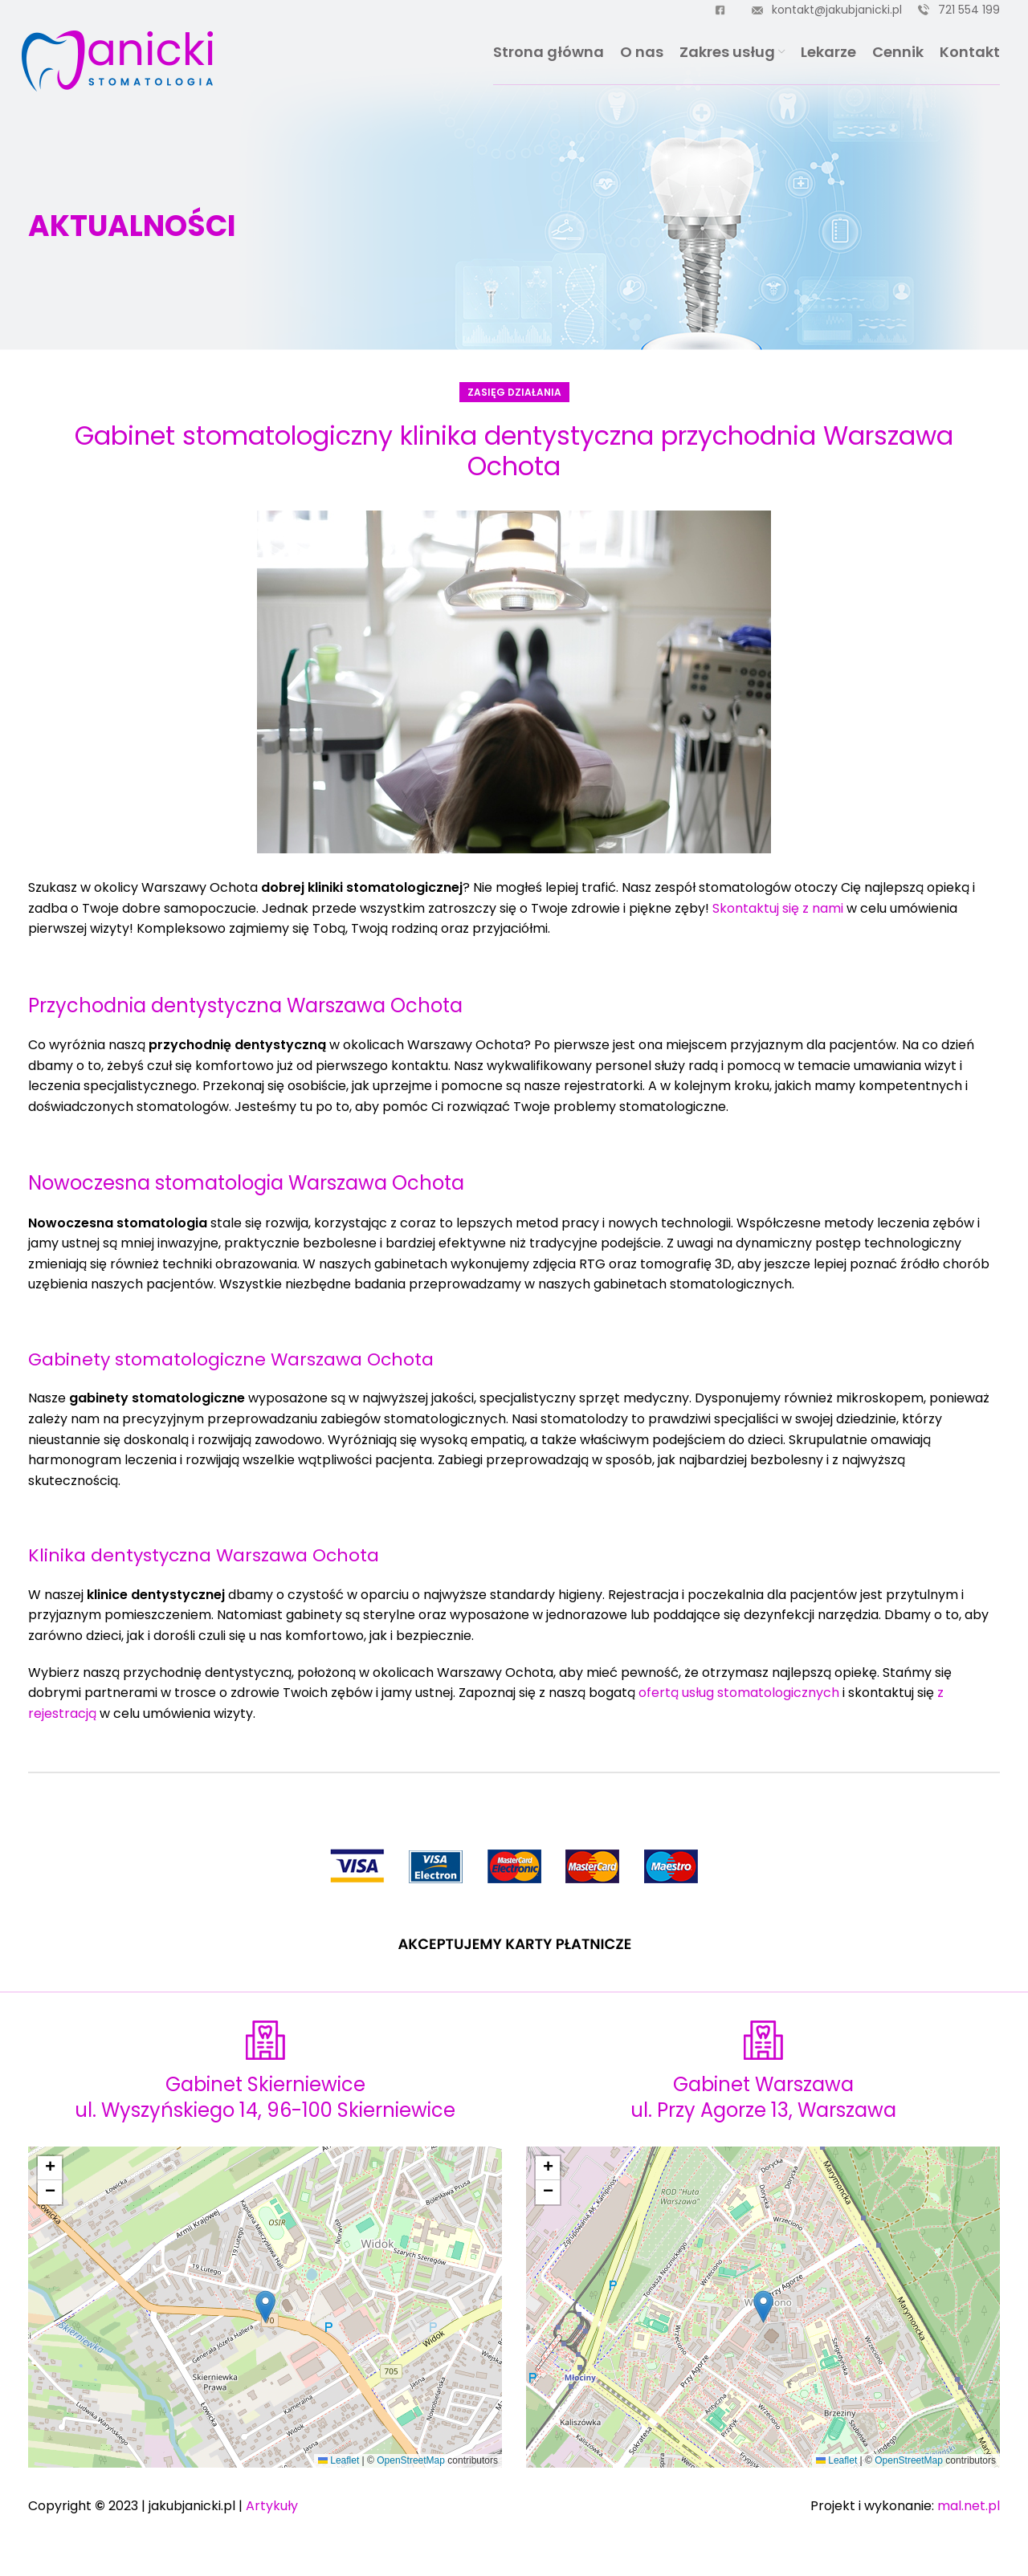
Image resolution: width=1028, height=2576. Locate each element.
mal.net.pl (968, 2506)
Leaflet (338, 2460)
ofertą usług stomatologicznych (738, 1692)
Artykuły (272, 2506)
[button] (265, 2306)
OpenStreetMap (411, 2460)
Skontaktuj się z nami (777, 908)
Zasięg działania (514, 392)
